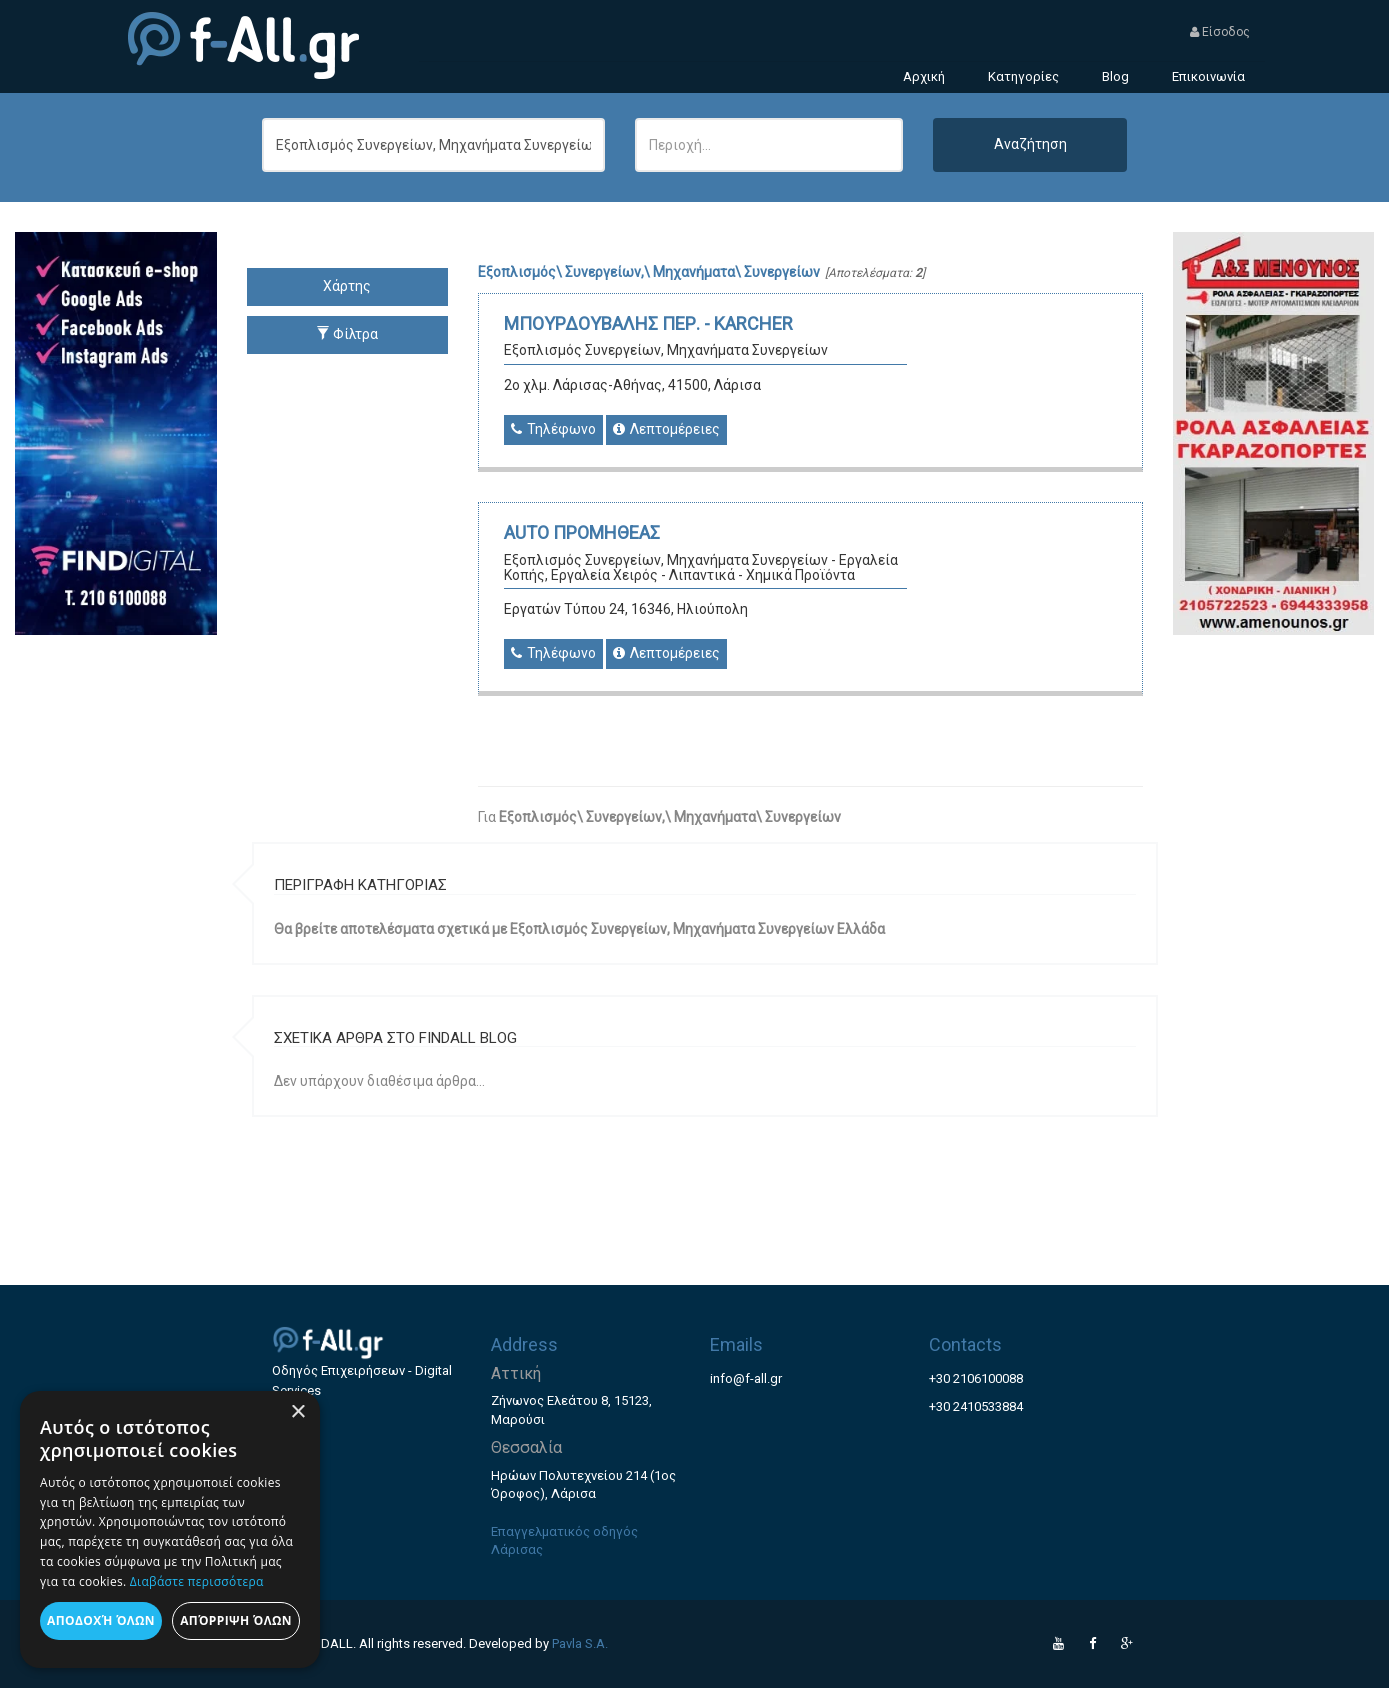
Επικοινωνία (1208, 76)
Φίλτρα (347, 334)
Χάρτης (347, 286)
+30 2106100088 (976, 1378)
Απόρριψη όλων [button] (236, 1620)
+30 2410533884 (976, 1406)
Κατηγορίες (1023, 76)
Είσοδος (1220, 32)
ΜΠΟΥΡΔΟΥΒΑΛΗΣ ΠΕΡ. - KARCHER (648, 323)
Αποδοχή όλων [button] (101, 1620)
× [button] (297, 1412)
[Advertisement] (1274, 935)
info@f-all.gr (746, 1378)
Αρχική (924, 76)
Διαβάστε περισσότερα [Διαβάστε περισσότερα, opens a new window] (197, 1581)
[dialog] (170, 1529)
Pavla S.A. (580, 1643)
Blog (1115, 76)
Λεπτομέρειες (666, 429)
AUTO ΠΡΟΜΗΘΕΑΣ (582, 532)
